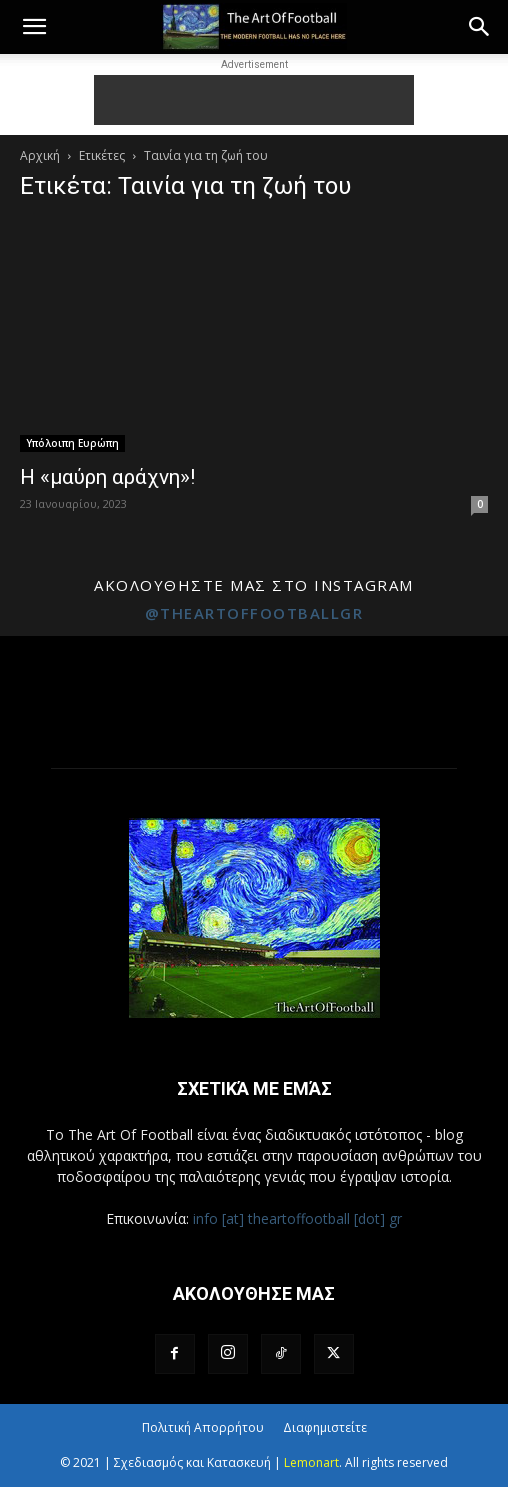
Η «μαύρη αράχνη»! (107, 477)
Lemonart (311, 1462)
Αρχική (40, 155)
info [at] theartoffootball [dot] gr (297, 1218)
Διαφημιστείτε (325, 1427)
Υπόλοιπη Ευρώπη (72, 443)
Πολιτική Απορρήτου (203, 1427)
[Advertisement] (254, 100)
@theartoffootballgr (254, 613)
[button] (34, 27)
